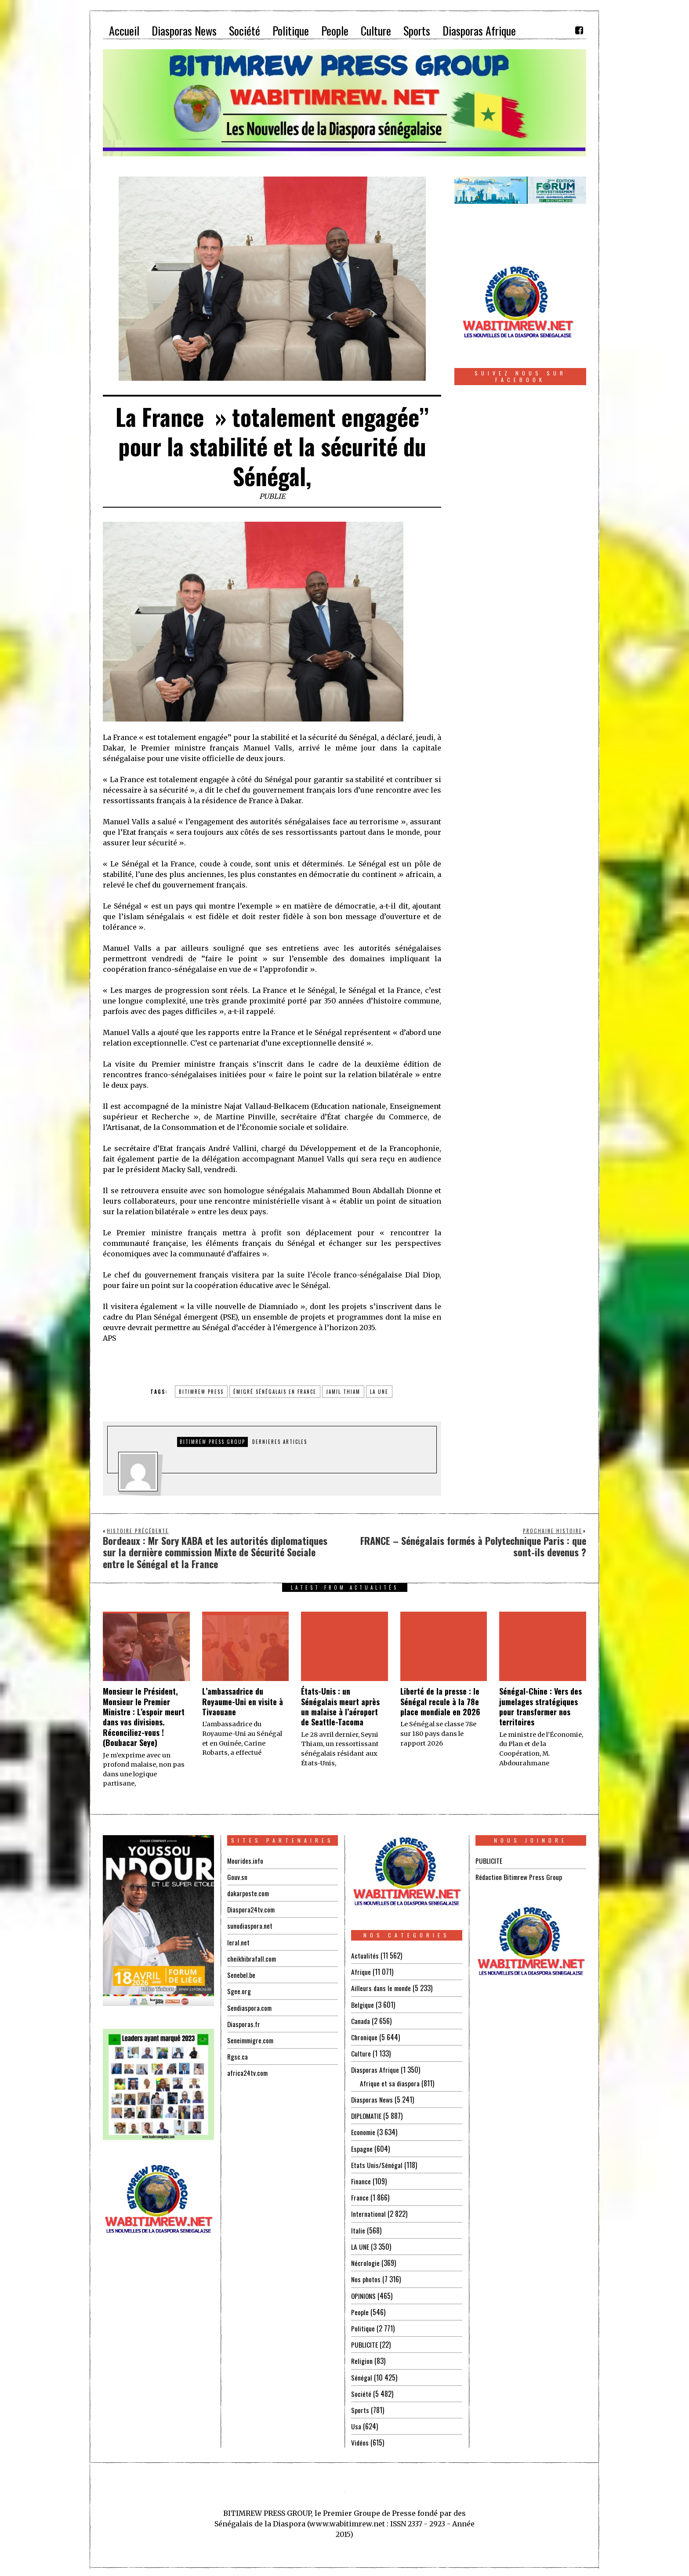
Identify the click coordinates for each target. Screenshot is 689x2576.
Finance (361, 2180)
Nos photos (366, 2277)
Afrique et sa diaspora (390, 2082)
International (368, 2212)
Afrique (361, 1971)
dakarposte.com (248, 1893)
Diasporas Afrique (375, 2069)
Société (361, 2391)
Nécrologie (365, 2261)
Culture (361, 2053)
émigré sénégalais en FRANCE (274, 1391)
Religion (362, 2358)
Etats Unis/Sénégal (377, 2163)
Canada (360, 2020)
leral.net (238, 1942)
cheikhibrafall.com (252, 1958)
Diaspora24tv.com (251, 1909)
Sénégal (361, 2375)
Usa (356, 2423)
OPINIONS (364, 2293)
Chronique (364, 2036)
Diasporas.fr (244, 2023)
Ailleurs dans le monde (382, 1988)
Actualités (365, 1955)
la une (379, 1391)
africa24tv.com (248, 2072)
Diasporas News (372, 2098)
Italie (358, 2228)
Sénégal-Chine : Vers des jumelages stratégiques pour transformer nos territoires (540, 1706)
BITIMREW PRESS (201, 1391)
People (360, 2310)
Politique (363, 2326)
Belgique (362, 2004)
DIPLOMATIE (367, 2115)
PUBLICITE (364, 2342)
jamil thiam (343, 1391)
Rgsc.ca (237, 2055)
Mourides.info (245, 1860)
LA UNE (360, 2245)
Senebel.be (241, 1974)
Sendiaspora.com (250, 2007)
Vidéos (360, 2440)
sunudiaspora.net (250, 1925)
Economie (363, 2131)
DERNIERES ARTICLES (279, 1441)
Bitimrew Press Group (212, 1441)
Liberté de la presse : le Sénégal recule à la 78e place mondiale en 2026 (440, 1701)
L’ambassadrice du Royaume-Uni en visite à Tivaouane (242, 1701)
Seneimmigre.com (251, 2039)
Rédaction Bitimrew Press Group (519, 1877)
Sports (360, 2407)
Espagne (362, 2147)
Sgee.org (239, 1990)
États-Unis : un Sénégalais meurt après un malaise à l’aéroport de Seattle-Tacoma (340, 1706)
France (360, 2196)
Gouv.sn (237, 1877)
